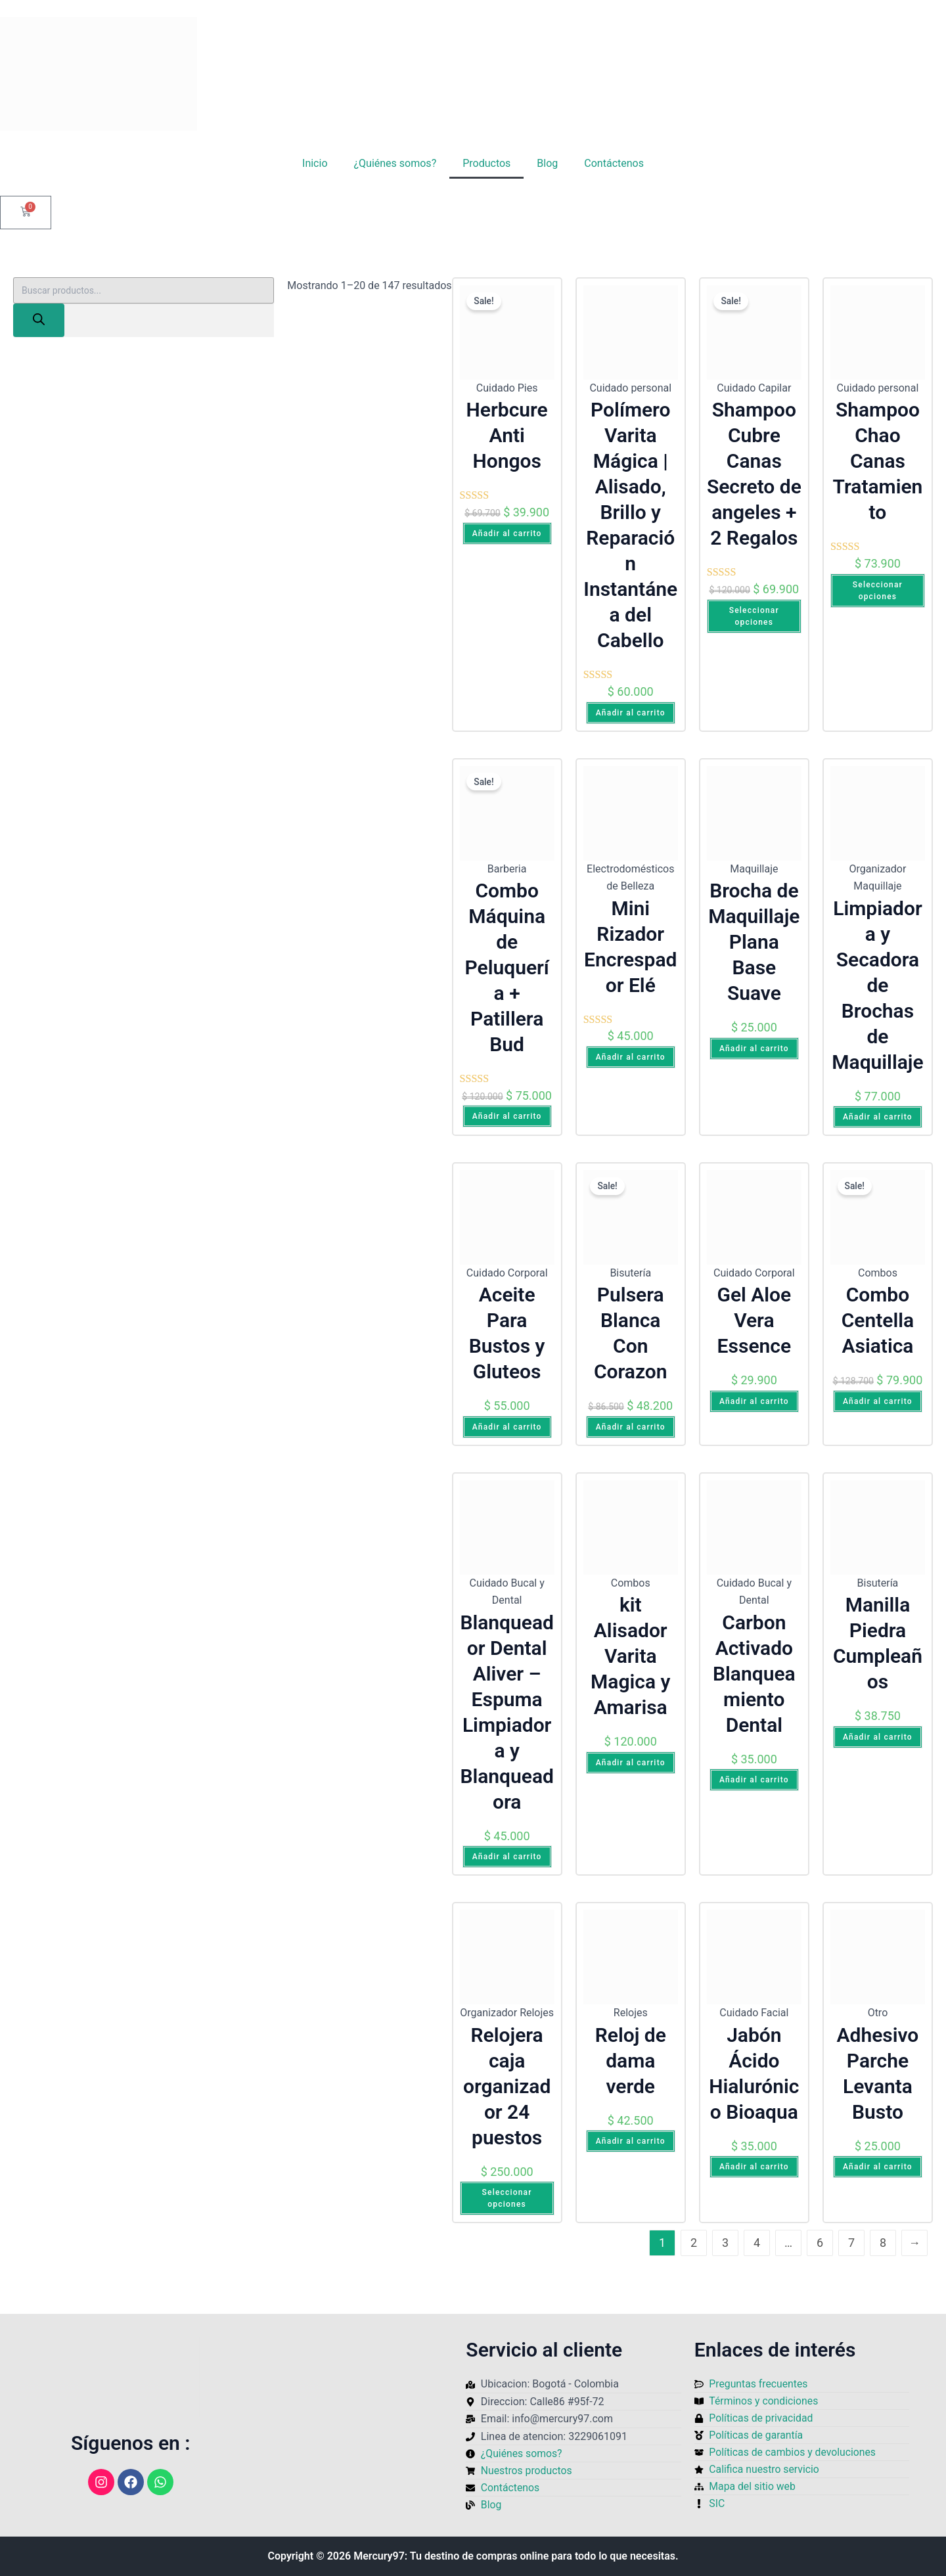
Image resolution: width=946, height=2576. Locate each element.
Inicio (314, 163)
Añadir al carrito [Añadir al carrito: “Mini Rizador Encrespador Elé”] (630, 1057)
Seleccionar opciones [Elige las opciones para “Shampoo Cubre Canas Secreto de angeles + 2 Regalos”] (754, 616)
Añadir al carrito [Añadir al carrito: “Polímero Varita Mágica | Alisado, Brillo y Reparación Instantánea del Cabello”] (630, 712)
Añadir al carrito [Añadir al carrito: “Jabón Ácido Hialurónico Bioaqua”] (754, 2166)
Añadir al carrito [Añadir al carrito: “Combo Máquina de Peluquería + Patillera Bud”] (507, 1116)
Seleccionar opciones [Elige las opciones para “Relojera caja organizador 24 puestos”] (507, 2198)
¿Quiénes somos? (395, 163)
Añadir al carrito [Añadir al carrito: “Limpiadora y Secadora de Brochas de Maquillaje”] (877, 1116)
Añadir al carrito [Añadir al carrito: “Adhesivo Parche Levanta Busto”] (877, 2166)
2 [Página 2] (693, 2242)
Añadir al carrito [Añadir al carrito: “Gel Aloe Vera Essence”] (754, 1401)
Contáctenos (614, 163)
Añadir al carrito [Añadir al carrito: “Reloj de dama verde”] (630, 2141)
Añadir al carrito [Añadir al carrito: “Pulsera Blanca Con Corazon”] (630, 1427)
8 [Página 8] (883, 2242)
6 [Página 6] (820, 2242)
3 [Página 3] (725, 2242)
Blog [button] (547, 163)
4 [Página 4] (757, 2242)
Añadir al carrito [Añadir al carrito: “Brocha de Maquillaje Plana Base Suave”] (754, 1048)
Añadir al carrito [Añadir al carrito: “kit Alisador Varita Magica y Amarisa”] (630, 1762)
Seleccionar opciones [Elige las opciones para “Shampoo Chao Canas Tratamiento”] (878, 590)
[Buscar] (38, 320)
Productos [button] (486, 163)
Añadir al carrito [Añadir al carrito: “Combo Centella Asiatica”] (877, 1401)
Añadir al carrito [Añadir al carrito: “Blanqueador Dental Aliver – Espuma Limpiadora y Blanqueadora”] (507, 1856)
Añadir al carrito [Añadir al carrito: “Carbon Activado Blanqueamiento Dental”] (754, 1779)
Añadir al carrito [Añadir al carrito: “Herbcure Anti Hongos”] (507, 533)
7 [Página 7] (851, 2242)
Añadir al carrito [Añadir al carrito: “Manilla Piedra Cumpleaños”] (877, 1737)
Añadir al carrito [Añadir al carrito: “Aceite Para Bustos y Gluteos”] (507, 1427)
